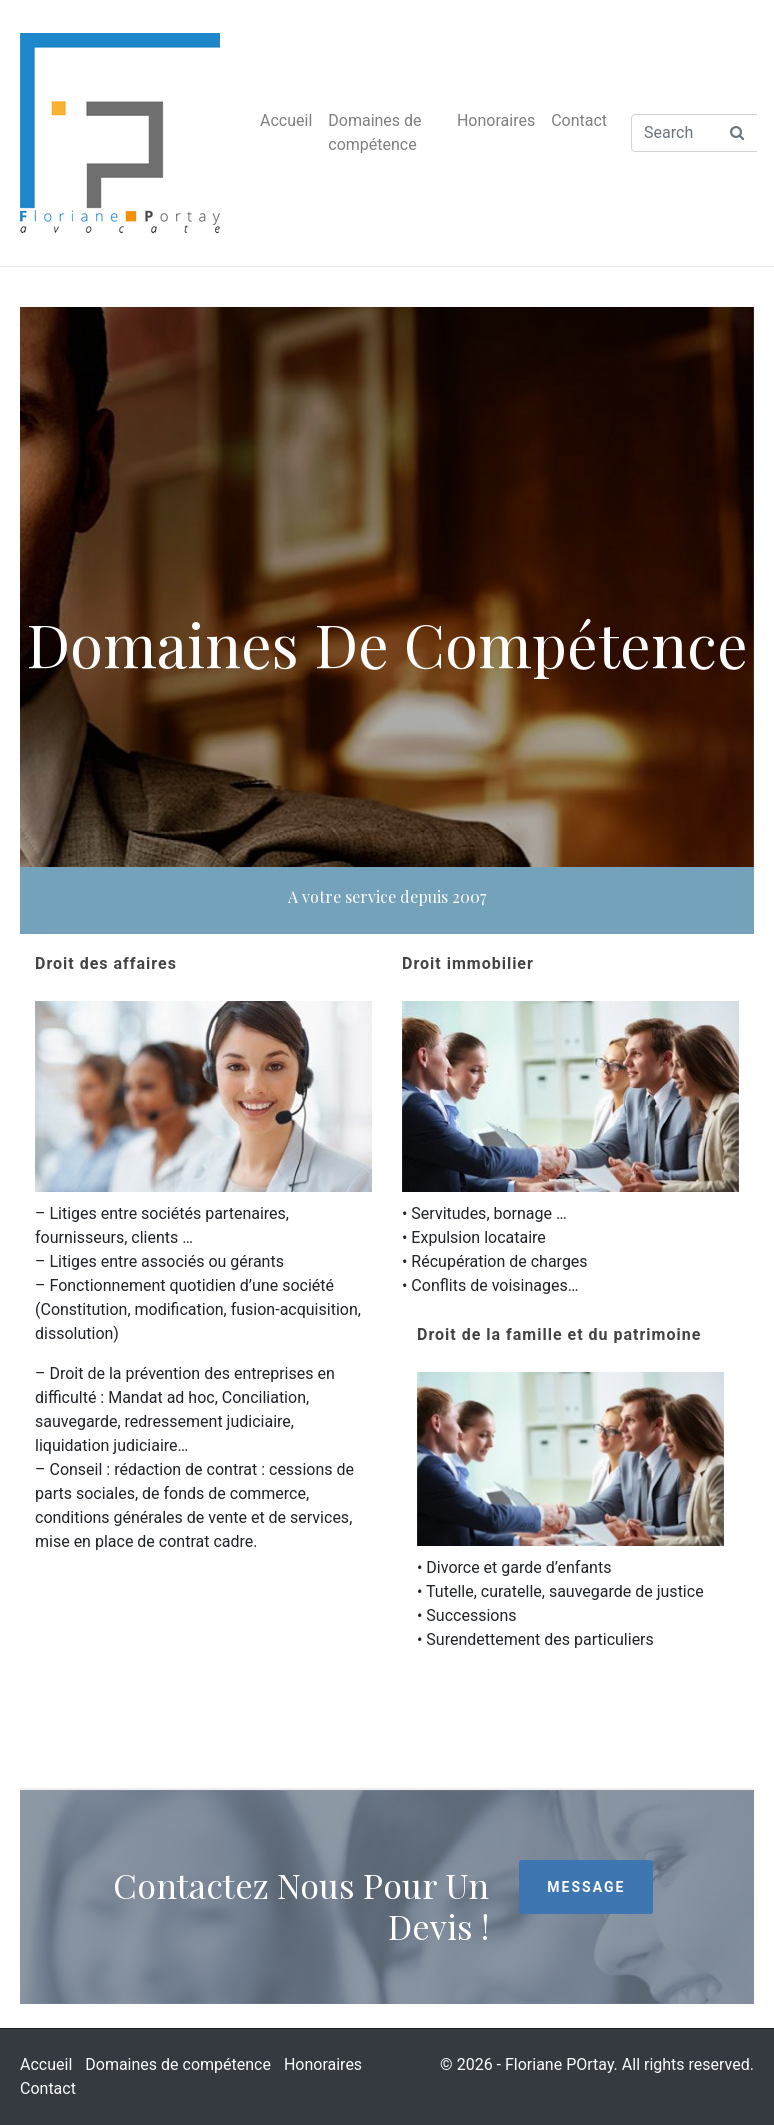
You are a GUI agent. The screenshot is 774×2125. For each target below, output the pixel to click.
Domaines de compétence (374, 132)
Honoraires (496, 120)
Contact (579, 120)
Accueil (286, 120)
